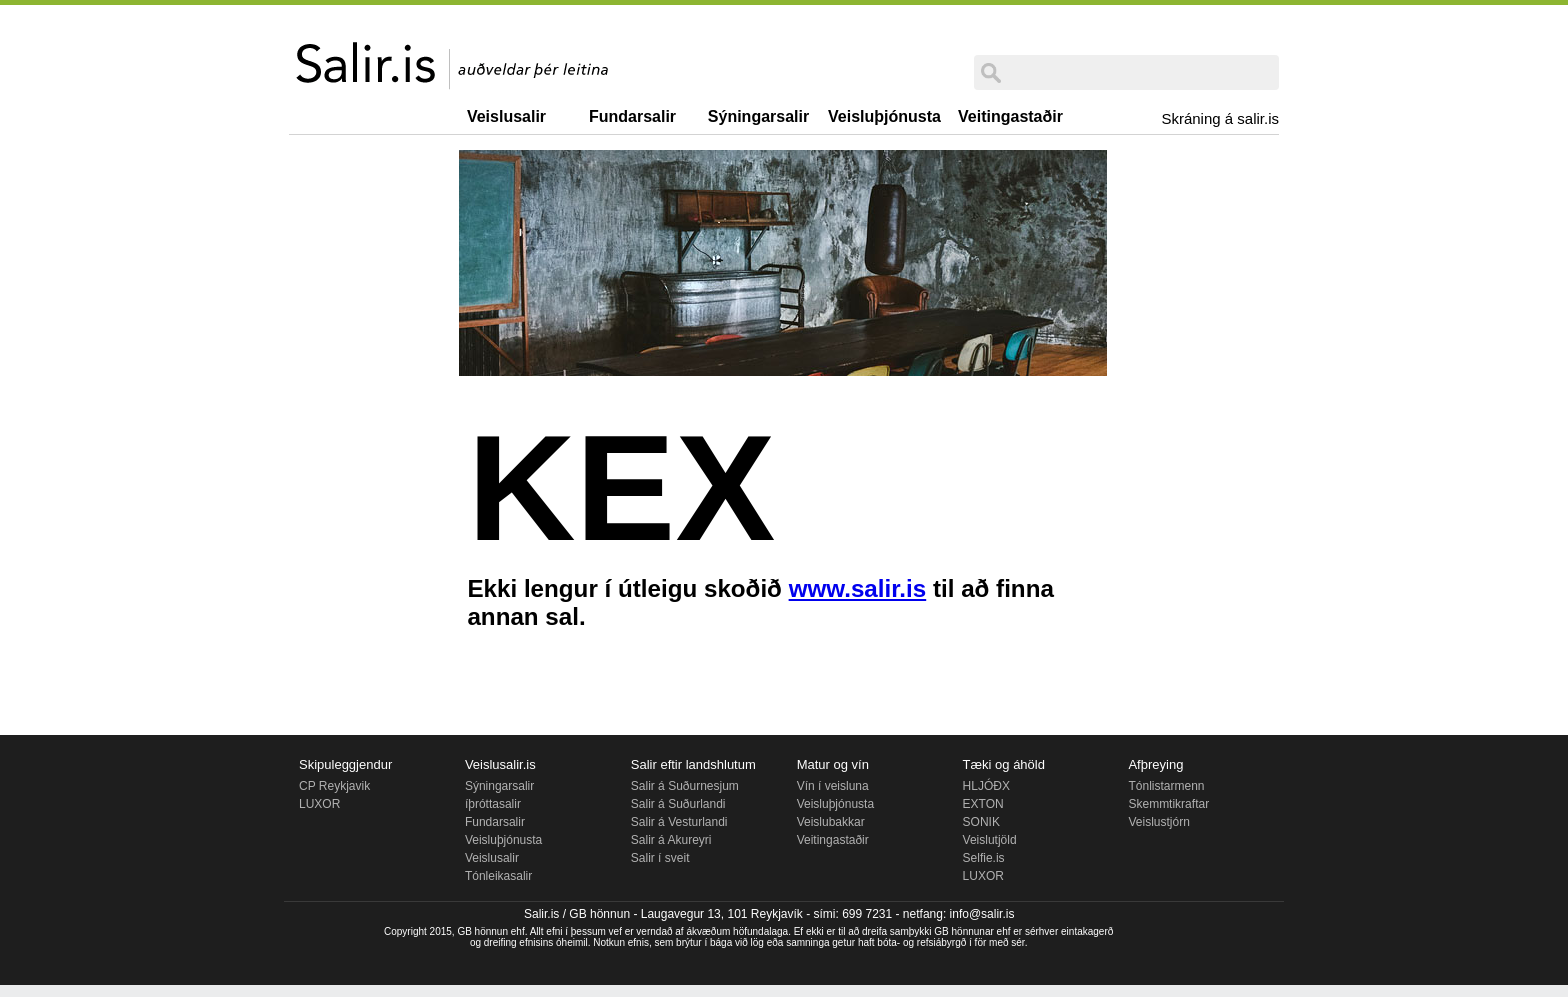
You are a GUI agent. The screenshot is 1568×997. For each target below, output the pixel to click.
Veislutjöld (990, 840)
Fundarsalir (632, 116)
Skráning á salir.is (1220, 118)
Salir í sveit (660, 858)
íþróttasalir (493, 804)
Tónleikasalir (498, 876)
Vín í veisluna (833, 786)
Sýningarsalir (758, 116)
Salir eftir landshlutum (693, 764)
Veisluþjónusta (884, 116)
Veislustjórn (1158, 822)
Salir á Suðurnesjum (685, 786)
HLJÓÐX (986, 786)
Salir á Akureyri (671, 840)
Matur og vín (833, 764)
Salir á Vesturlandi (679, 822)
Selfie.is (984, 858)
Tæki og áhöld (1004, 764)
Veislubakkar (831, 822)
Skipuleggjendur (345, 764)
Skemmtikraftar (1168, 804)
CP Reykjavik (334, 786)
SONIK (981, 822)
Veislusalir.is (500, 764)
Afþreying (1155, 764)
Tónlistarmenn (1166, 786)
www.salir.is (858, 588)
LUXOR (319, 804)
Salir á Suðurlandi (678, 804)
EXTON (983, 804)
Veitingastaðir (1010, 116)
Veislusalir (506, 116)
